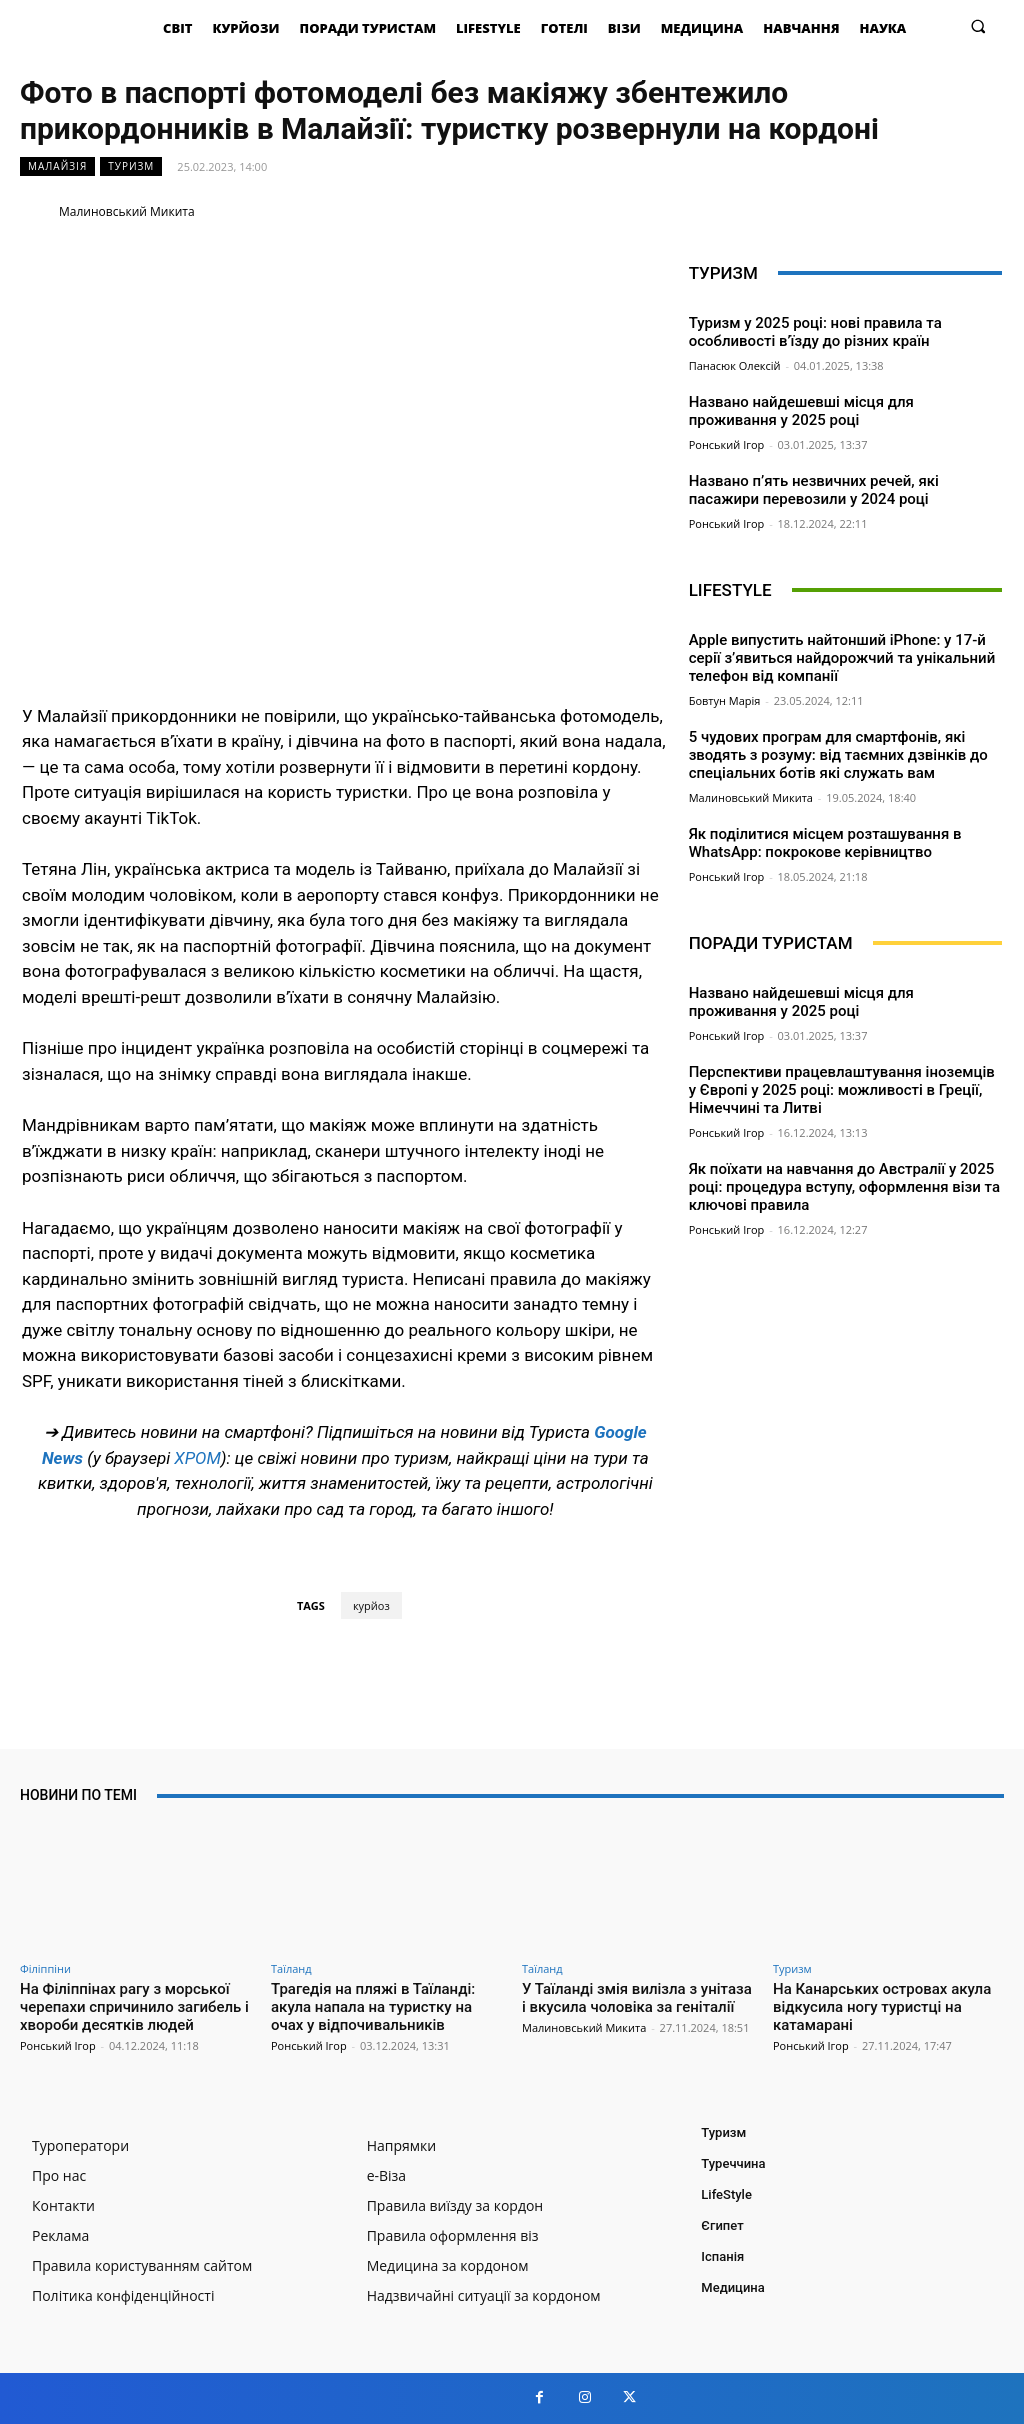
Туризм (131, 166)
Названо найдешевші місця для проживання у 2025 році (801, 411)
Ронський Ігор (727, 444)
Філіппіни (45, 1968)
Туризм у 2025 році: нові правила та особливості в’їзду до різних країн (815, 332)
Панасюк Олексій (735, 365)
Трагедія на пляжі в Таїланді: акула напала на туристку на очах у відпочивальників (373, 2007)
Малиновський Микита (127, 211)
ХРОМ (197, 1458)
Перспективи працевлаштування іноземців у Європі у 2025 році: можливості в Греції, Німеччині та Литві (842, 1090)
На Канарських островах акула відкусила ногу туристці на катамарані (882, 2007)
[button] (978, 25)
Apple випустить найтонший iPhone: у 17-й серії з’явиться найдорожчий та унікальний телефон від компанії (842, 658)
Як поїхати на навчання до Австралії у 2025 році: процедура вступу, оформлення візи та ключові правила (844, 1187)
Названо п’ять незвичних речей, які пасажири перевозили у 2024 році (814, 490)
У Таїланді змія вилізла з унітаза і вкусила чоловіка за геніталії (637, 1998)
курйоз (371, 1605)
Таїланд (291, 1968)
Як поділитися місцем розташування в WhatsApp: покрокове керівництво (825, 843)
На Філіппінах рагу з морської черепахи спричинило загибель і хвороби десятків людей (134, 2007)
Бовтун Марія (725, 700)
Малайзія (57, 166)
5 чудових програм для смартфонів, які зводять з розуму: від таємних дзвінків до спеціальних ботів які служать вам (838, 755)
